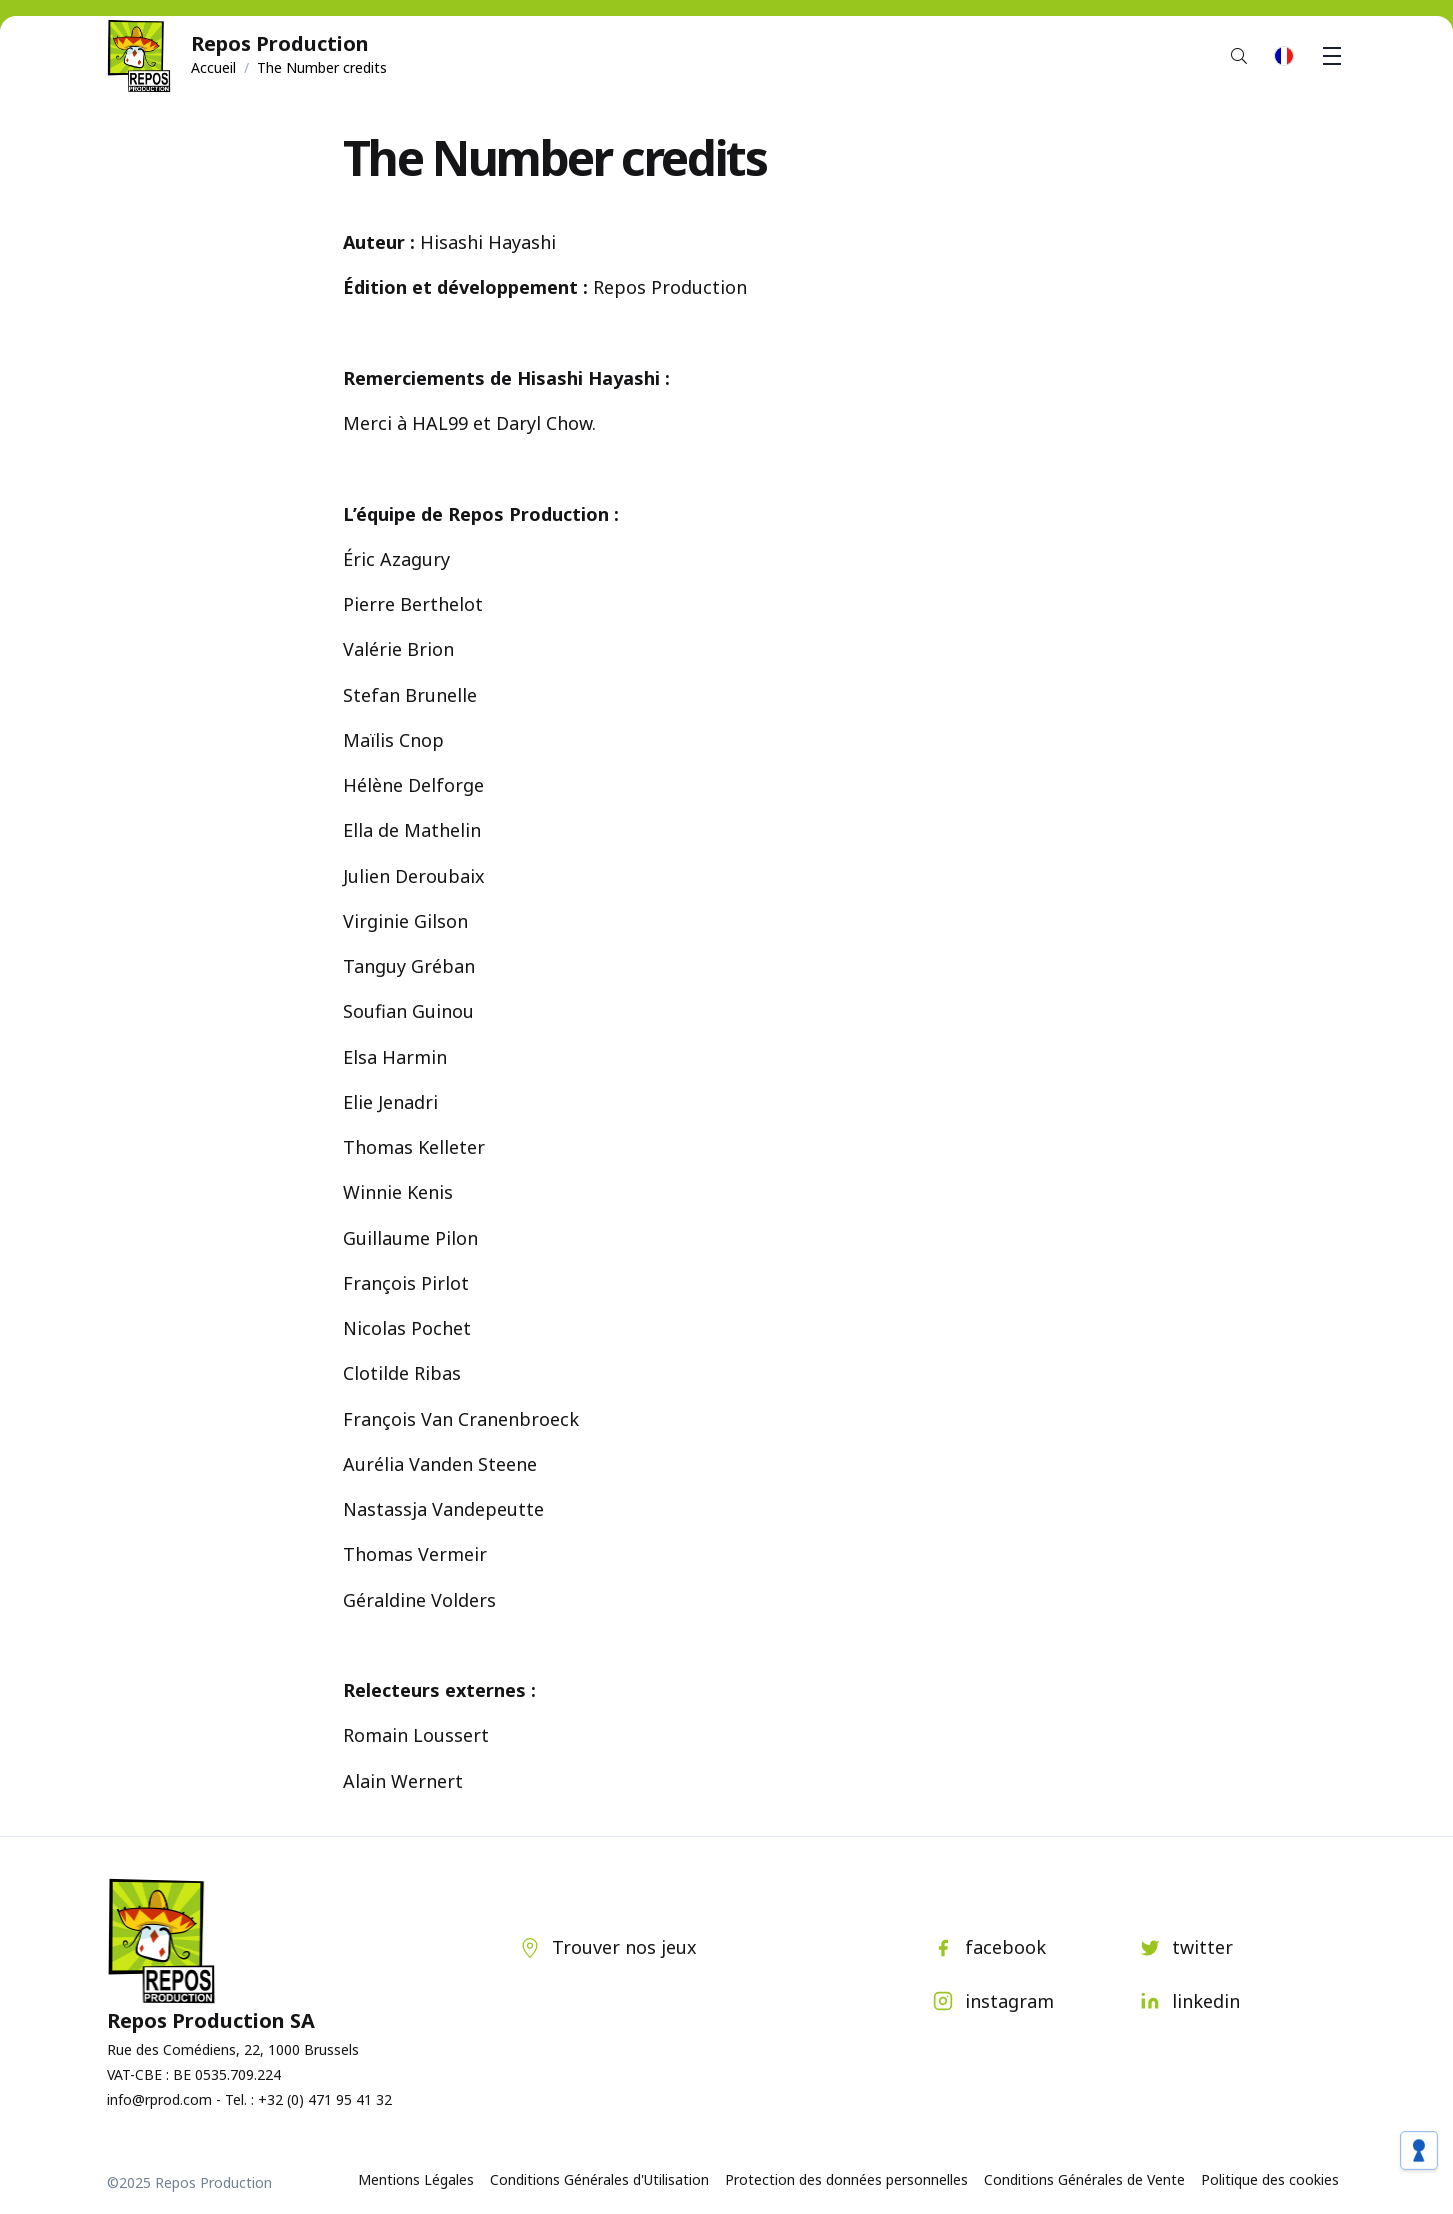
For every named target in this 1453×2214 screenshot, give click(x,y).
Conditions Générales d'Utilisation (599, 2179)
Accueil (213, 67)
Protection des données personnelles (846, 2179)
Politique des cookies (1270, 2179)
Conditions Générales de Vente (1084, 2179)
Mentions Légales (416, 2179)
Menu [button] (1335, 56)
